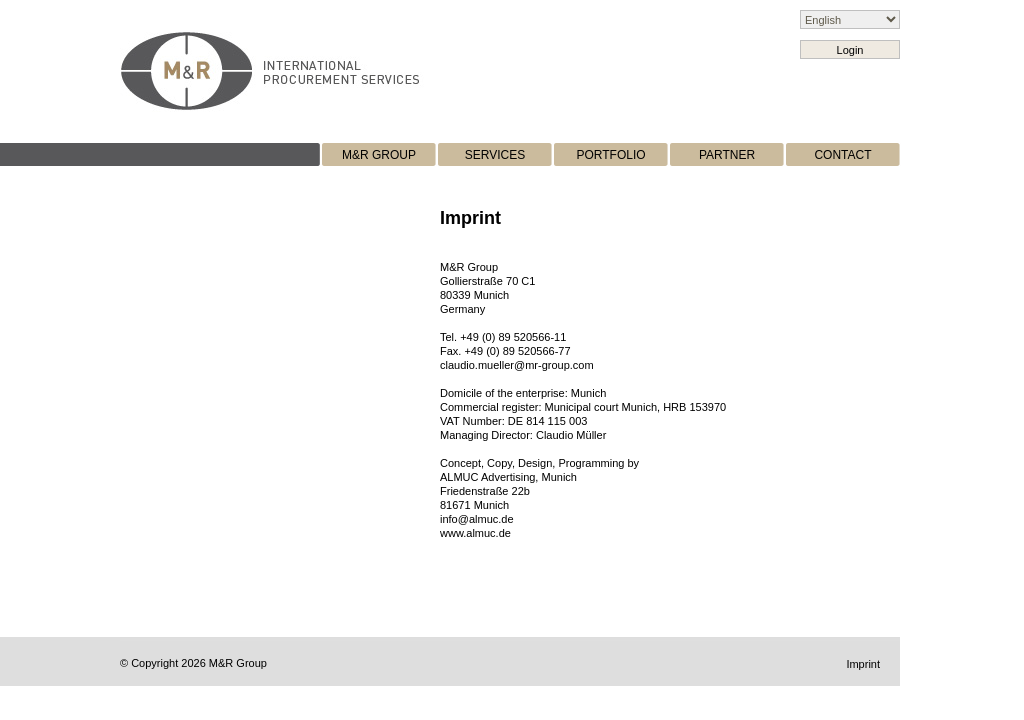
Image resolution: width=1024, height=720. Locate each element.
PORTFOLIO (610, 155)
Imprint (863, 664)
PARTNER (727, 155)
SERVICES (495, 155)
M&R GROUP (379, 155)
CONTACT (842, 155)
